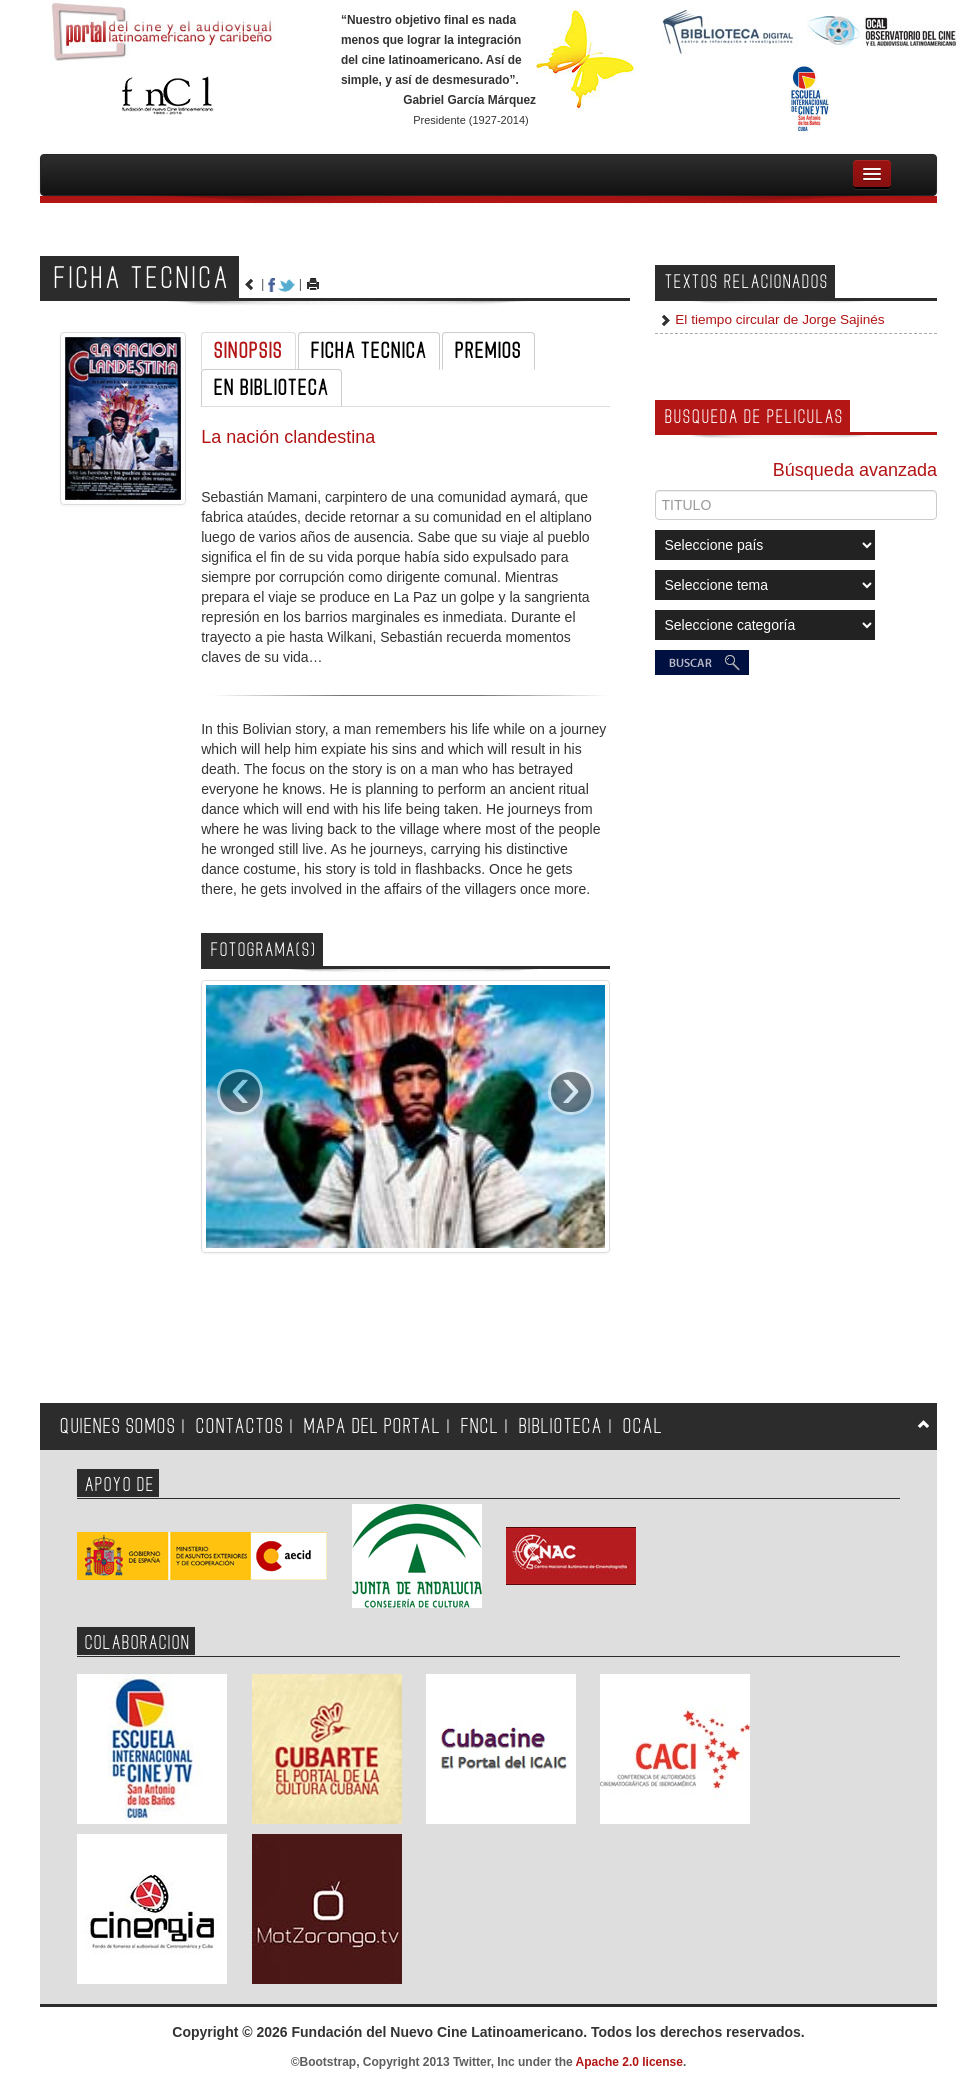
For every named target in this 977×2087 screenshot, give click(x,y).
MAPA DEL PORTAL (372, 1426)
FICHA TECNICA (369, 351)
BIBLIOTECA (561, 1426)
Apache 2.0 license (629, 2062)
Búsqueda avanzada (855, 470)
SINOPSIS (248, 351)
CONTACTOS (240, 1426)
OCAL (643, 1426)
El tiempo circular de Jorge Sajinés (778, 319)
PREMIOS (488, 351)
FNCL (480, 1426)
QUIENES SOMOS (118, 1426)
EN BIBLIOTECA (271, 388)
